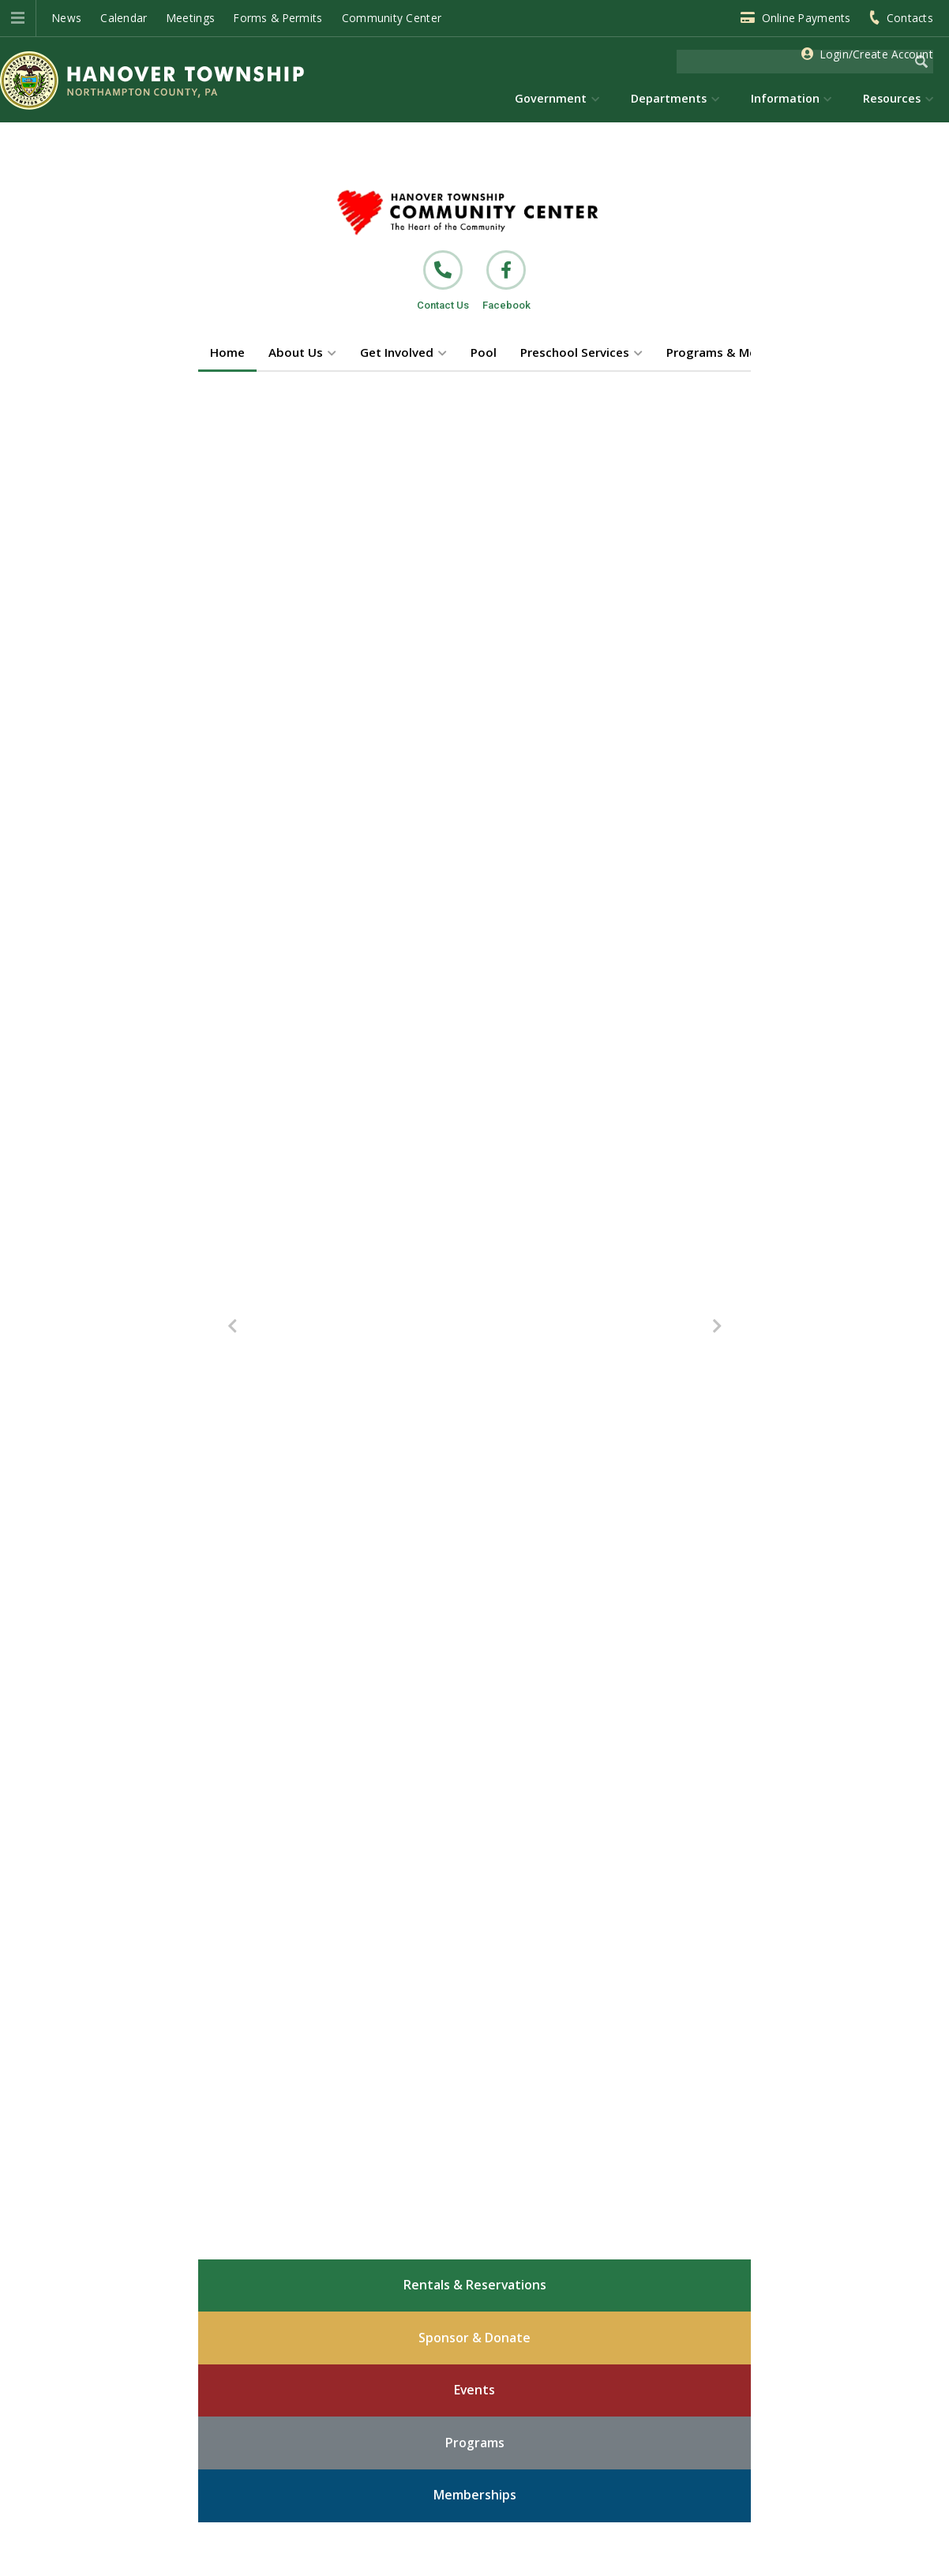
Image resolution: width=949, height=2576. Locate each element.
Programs (475, 2442)
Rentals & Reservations (474, 2284)
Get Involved (396, 352)
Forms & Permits (278, 17)
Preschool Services (574, 352)
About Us (295, 352)
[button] (17, 18)
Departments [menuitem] (669, 98)
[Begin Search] (921, 61)
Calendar (123, 17)
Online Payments (806, 17)
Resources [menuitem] (892, 98)
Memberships (474, 2494)
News (66, 17)
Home (227, 352)
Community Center (391, 17)
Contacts (910, 17)
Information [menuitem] (785, 98)
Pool (484, 352)
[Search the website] (793, 61)
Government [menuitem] (551, 98)
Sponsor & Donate (474, 2337)
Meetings (191, 17)
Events (474, 2389)
